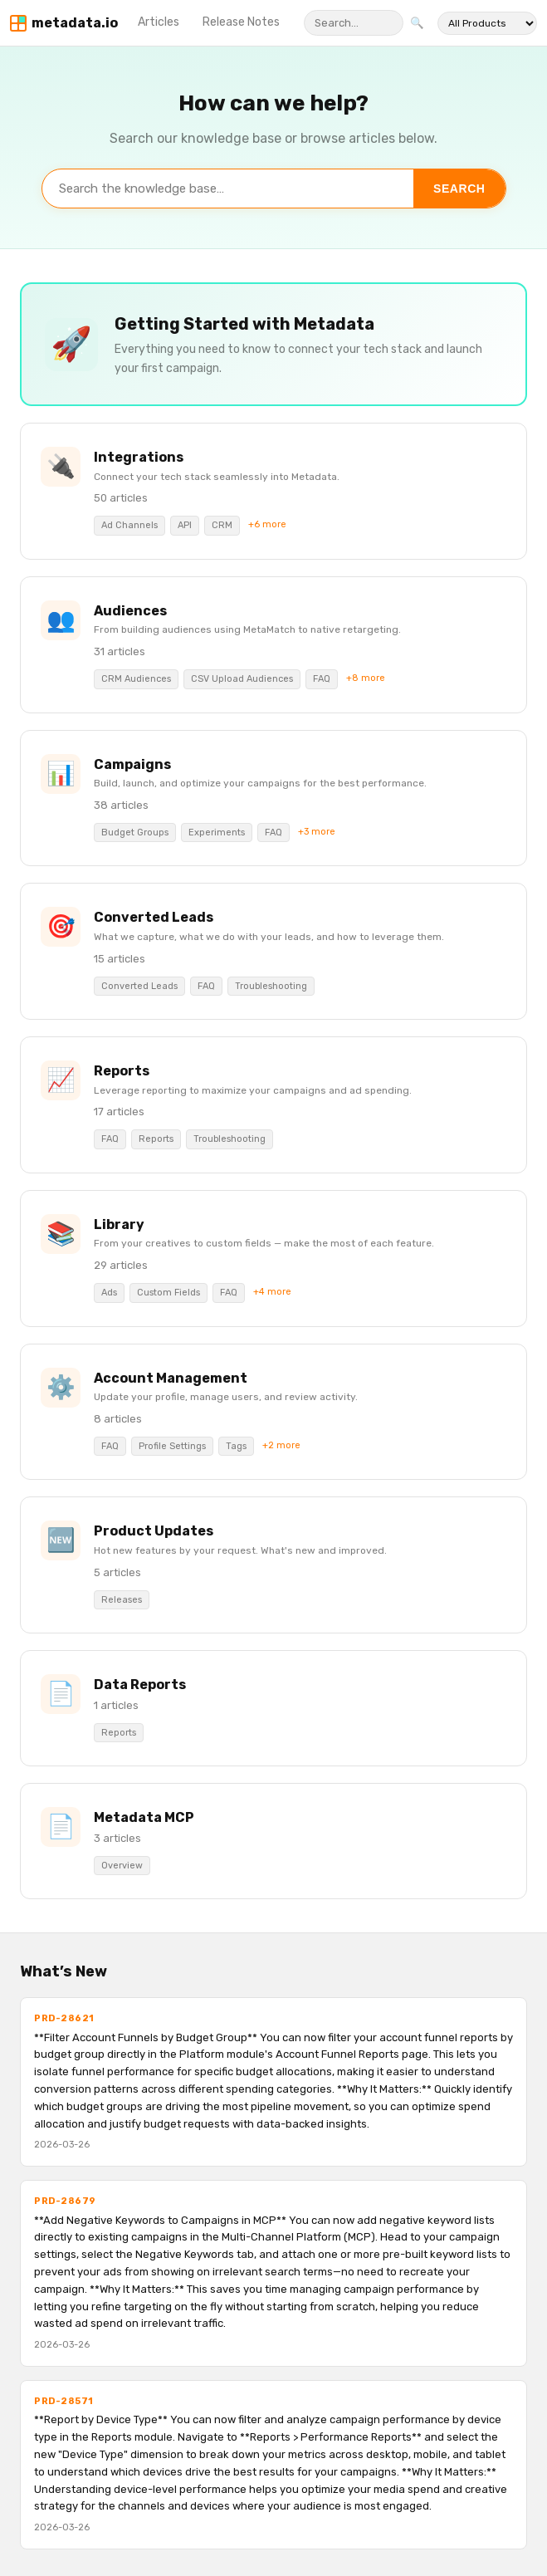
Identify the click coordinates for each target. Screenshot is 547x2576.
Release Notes (241, 22)
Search (459, 188)
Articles (158, 22)
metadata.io (75, 23)
